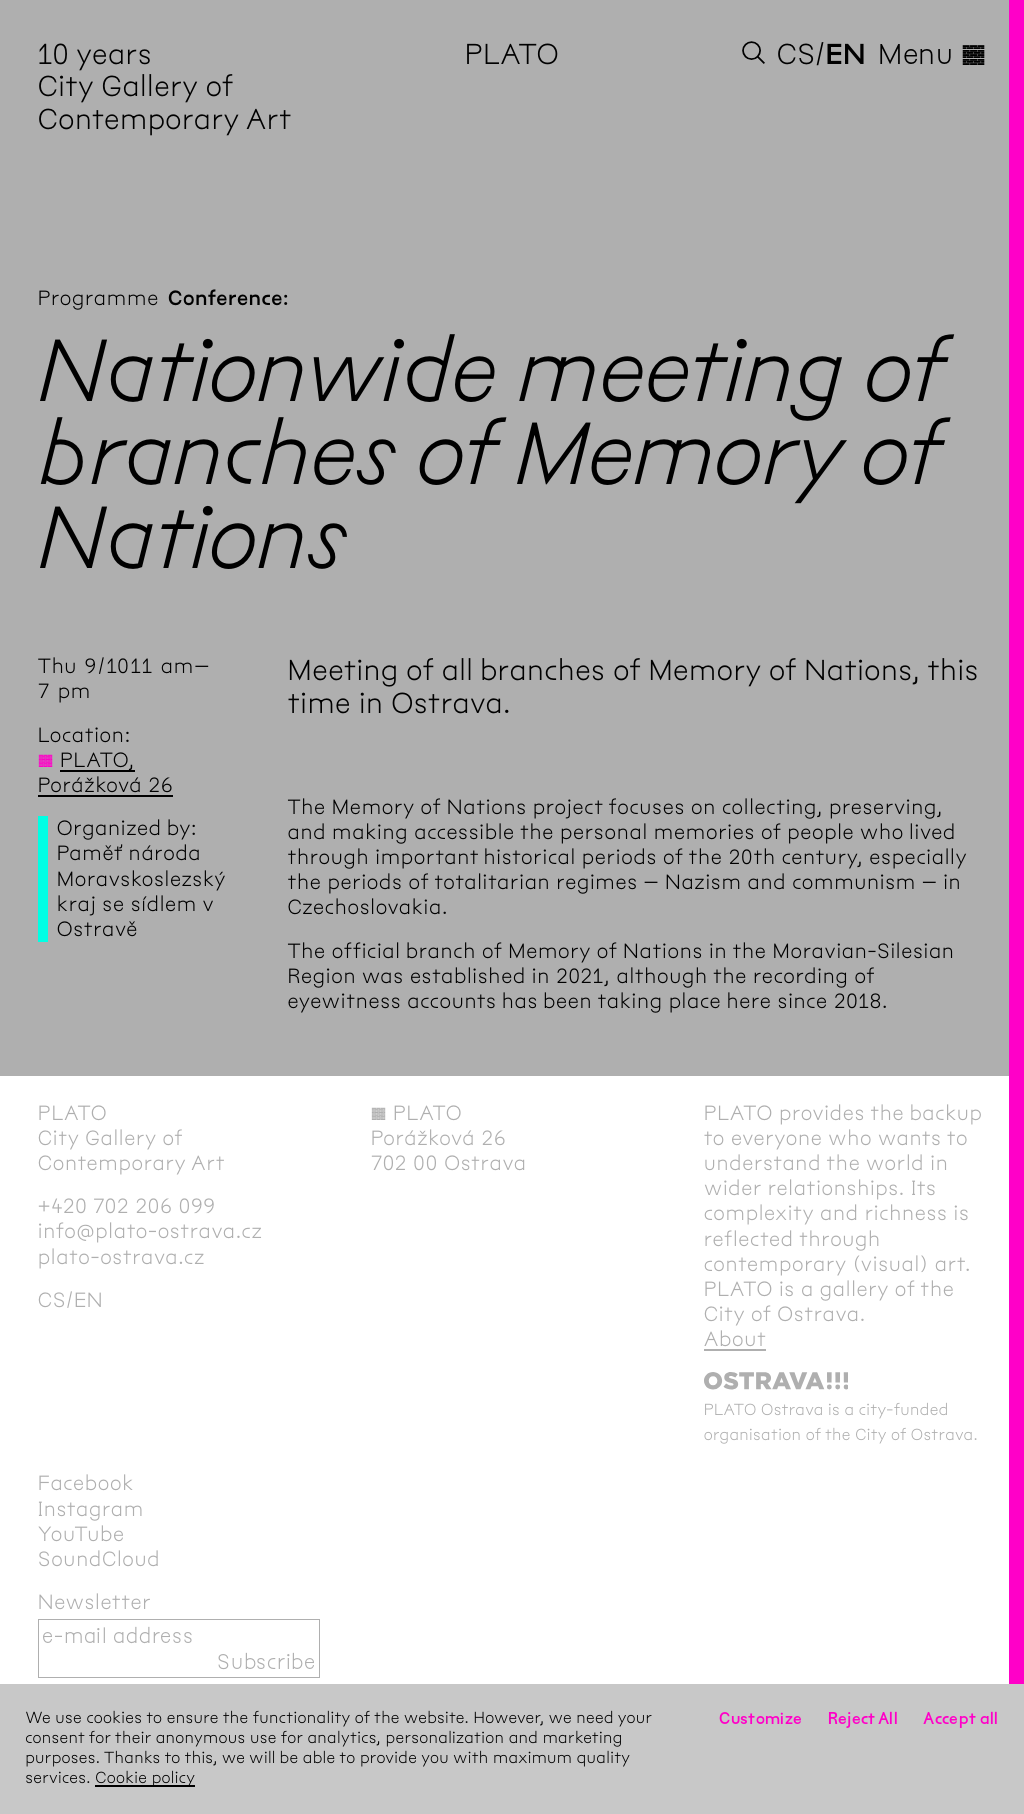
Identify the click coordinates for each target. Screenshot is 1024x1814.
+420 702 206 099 (127, 1206)
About (735, 1339)
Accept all (961, 1718)
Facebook (86, 1483)
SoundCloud (99, 1559)
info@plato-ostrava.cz (150, 1231)
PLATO (512, 54)
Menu (932, 54)
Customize (760, 1718)
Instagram (91, 1509)
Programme (98, 298)
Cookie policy (145, 1778)
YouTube (81, 1534)
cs (796, 54)
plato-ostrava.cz (121, 1257)
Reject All (863, 1718)
